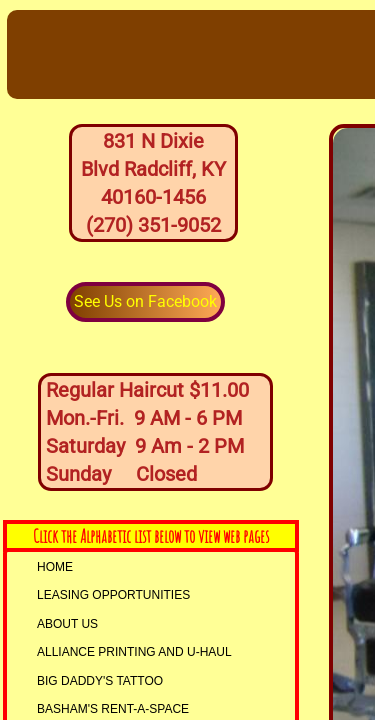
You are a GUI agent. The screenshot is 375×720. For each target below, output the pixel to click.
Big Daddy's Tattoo (100, 681)
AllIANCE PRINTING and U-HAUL (134, 652)
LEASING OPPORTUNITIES (113, 595)
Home (55, 567)
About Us (67, 624)
